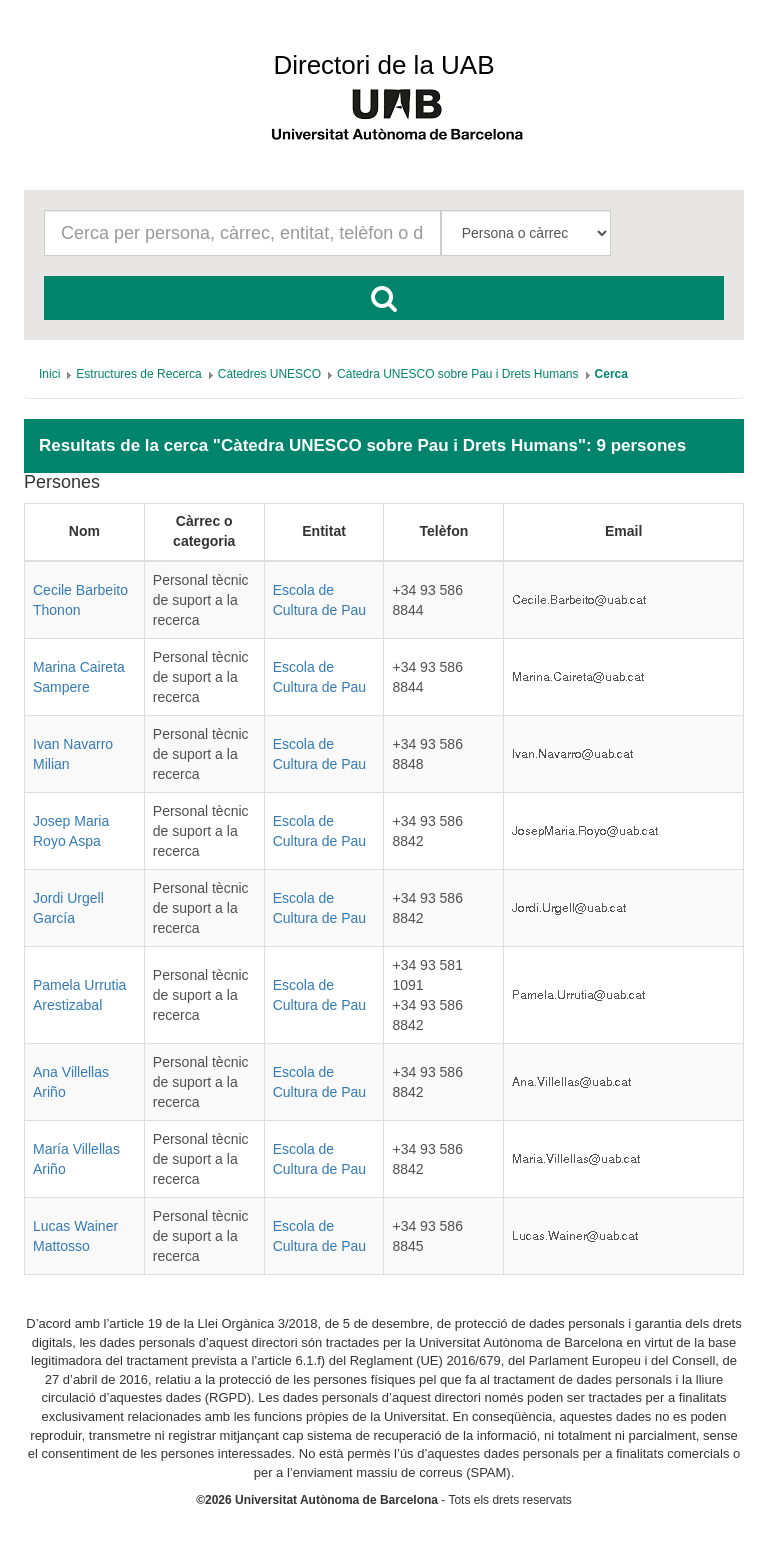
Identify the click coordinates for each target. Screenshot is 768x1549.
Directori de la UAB (383, 65)
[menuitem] (49, 374)
